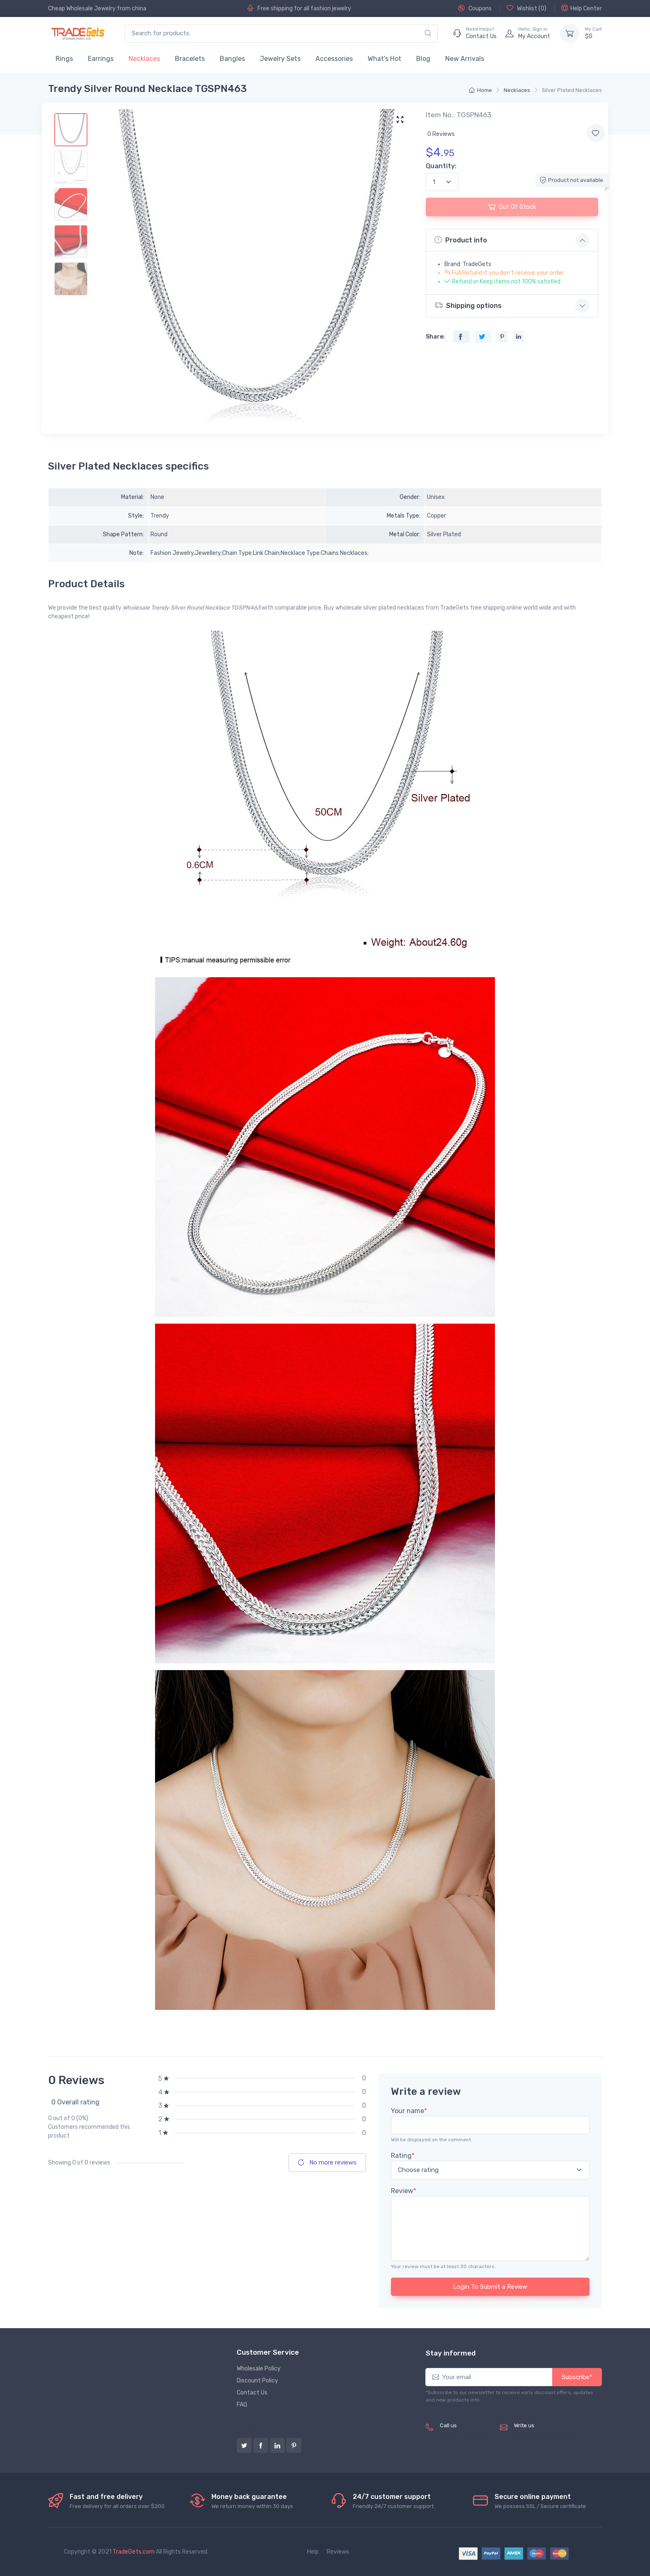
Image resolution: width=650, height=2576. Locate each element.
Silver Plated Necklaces (572, 90)
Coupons (475, 8)
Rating (403, 2156)
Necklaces (144, 59)
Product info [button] (460, 240)
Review (403, 2191)
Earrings (101, 59)
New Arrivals (464, 59)
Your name (409, 2111)
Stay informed (450, 2353)
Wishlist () (526, 8)
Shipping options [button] (468, 305)
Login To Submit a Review (490, 2286)
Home (480, 90)
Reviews (338, 2551)
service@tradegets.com (546, 2434)
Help (313, 2551)
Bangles (232, 59)
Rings (64, 59)
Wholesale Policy (259, 2368)
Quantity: (441, 166)
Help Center (581, 8)
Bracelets (190, 59)
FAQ (242, 2404)
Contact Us (252, 2392)
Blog (423, 59)
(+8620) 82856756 (466, 2434)
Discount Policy (257, 2380)
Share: (435, 336)
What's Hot (384, 59)
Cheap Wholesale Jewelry (82, 8)
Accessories (334, 59)
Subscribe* (577, 2377)
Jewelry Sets (280, 59)
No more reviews (327, 2162)
